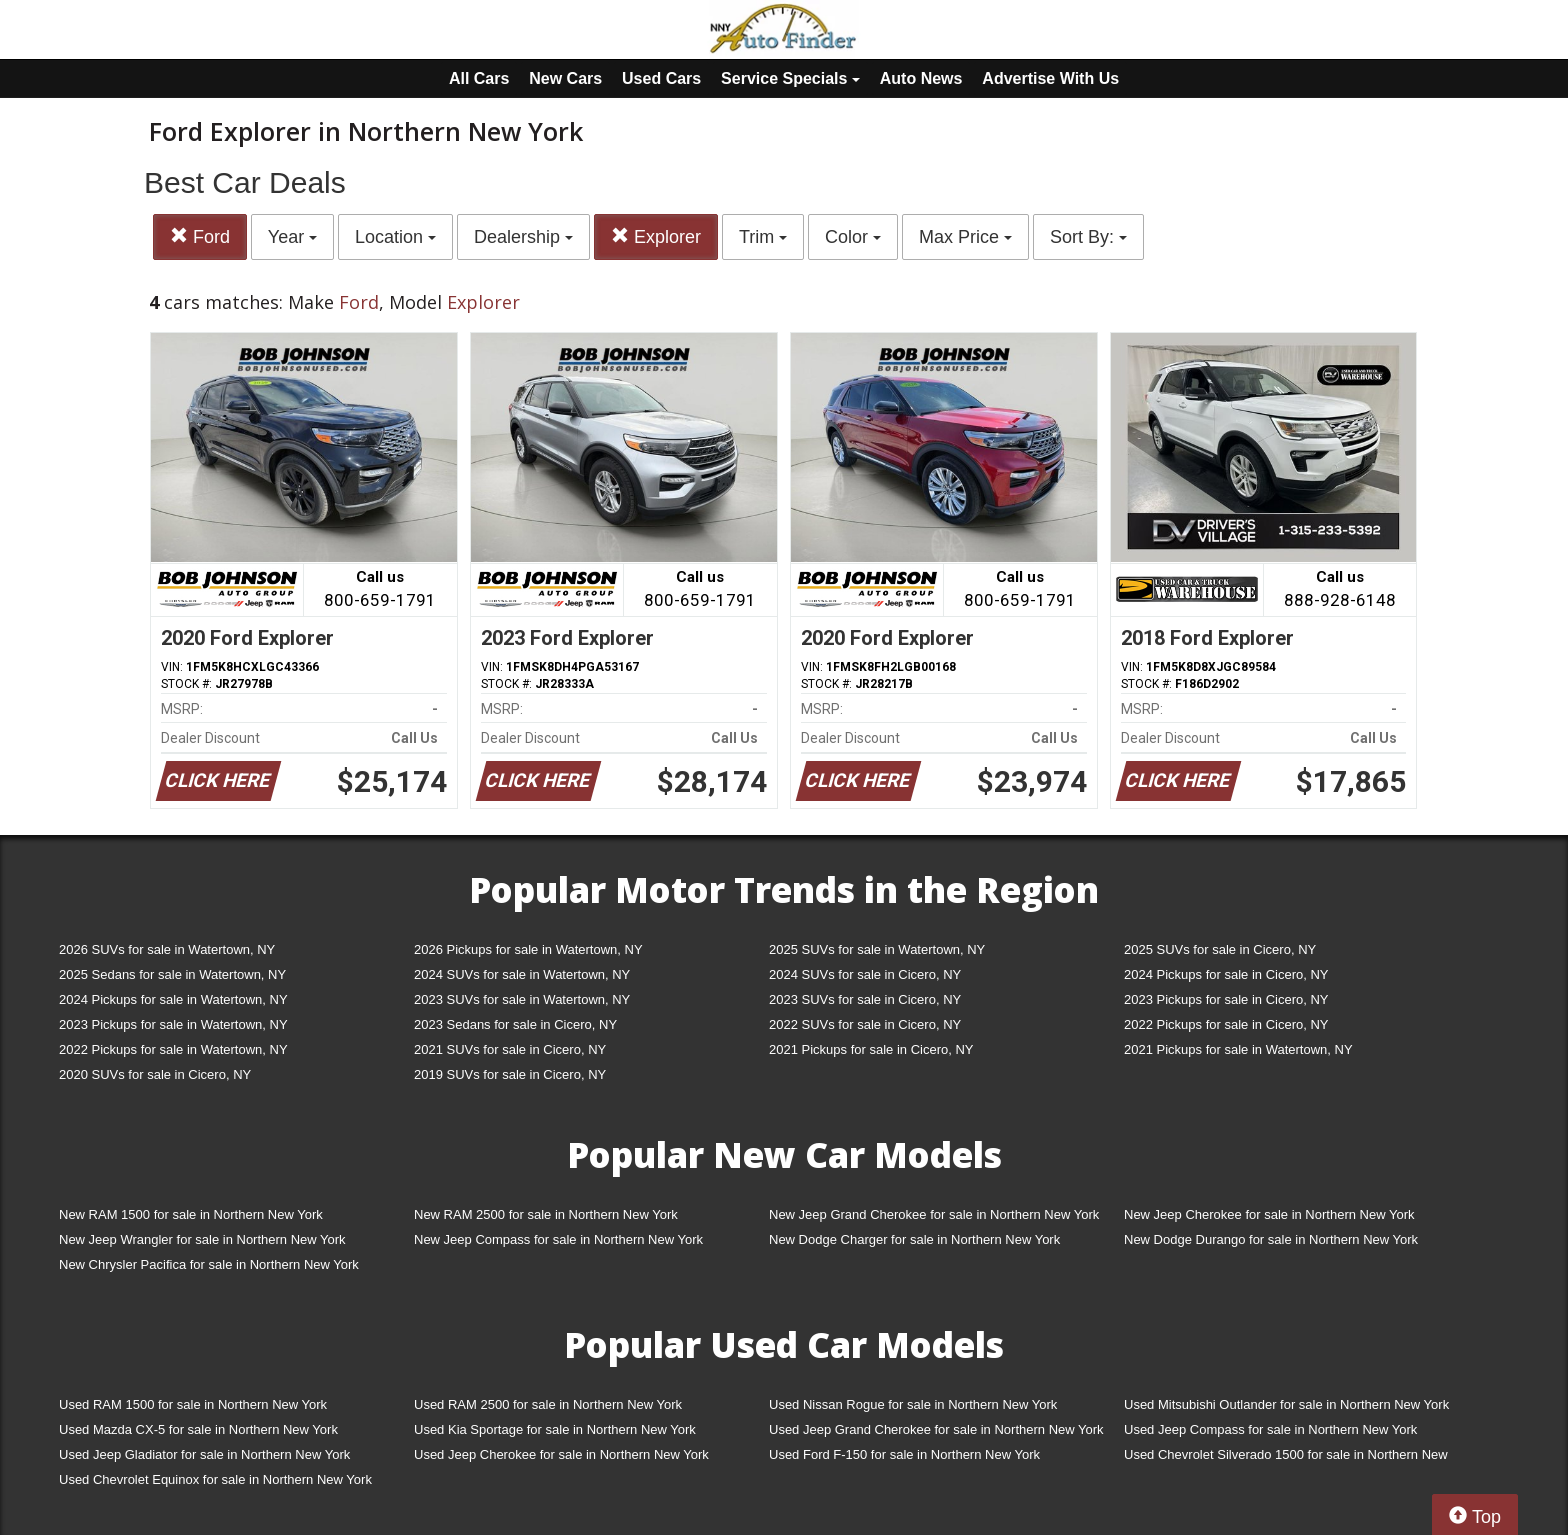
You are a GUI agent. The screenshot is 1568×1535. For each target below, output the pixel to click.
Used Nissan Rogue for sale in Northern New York (913, 1404)
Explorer (656, 236)
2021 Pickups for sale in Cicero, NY (871, 1049)
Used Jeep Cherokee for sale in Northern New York (561, 1454)
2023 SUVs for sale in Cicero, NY (865, 999)
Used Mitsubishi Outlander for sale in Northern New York (1286, 1404)
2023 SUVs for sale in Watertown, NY (522, 999)
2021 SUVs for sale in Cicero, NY (510, 1049)
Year (292, 237)
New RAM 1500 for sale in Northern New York (191, 1214)
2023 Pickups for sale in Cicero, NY (1226, 999)
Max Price (965, 237)
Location (395, 237)
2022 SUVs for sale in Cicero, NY (865, 1024)
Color (853, 237)
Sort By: (1088, 237)
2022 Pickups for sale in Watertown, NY (173, 1049)
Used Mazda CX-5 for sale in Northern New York (198, 1429)
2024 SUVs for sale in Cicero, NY (865, 974)
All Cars (479, 78)
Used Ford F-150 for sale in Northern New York (904, 1454)
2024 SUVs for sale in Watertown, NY (522, 974)
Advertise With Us (1050, 78)
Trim (763, 237)
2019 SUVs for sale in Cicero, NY (510, 1074)
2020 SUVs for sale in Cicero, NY (155, 1074)
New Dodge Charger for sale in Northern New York (914, 1239)
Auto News (921, 78)
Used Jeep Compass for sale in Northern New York (1270, 1429)
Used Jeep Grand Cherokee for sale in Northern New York (936, 1429)
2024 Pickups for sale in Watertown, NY (173, 999)
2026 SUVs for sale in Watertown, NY (167, 949)
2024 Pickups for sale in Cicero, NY (1226, 974)
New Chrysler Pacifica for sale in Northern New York (209, 1264)
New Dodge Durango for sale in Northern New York (1271, 1239)
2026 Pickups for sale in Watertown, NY (528, 949)
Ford (200, 236)
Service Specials (790, 78)
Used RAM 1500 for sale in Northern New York (193, 1404)
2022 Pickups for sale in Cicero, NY (1226, 1024)
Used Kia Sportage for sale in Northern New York (555, 1429)
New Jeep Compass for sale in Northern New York (558, 1239)
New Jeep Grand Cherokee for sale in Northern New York (934, 1214)
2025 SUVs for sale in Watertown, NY (877, 949)
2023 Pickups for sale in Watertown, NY (173, 1024)
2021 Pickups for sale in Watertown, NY (1238, 1049)
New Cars (565, 78)
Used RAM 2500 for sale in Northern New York (548, 1404)
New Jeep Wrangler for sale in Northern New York (202, 1239)
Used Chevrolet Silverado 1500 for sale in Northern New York (1286, 1458)
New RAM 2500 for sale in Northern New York (546, 1214)
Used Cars (661, 78)
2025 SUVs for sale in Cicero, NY (1220, 949)
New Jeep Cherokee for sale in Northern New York (1269, 1214)
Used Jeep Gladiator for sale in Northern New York (204, 1454)
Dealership (523, 237)
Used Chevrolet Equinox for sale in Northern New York (215, 1479)
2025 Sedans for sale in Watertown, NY (172, 974)
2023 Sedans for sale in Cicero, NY (515, 1024)
